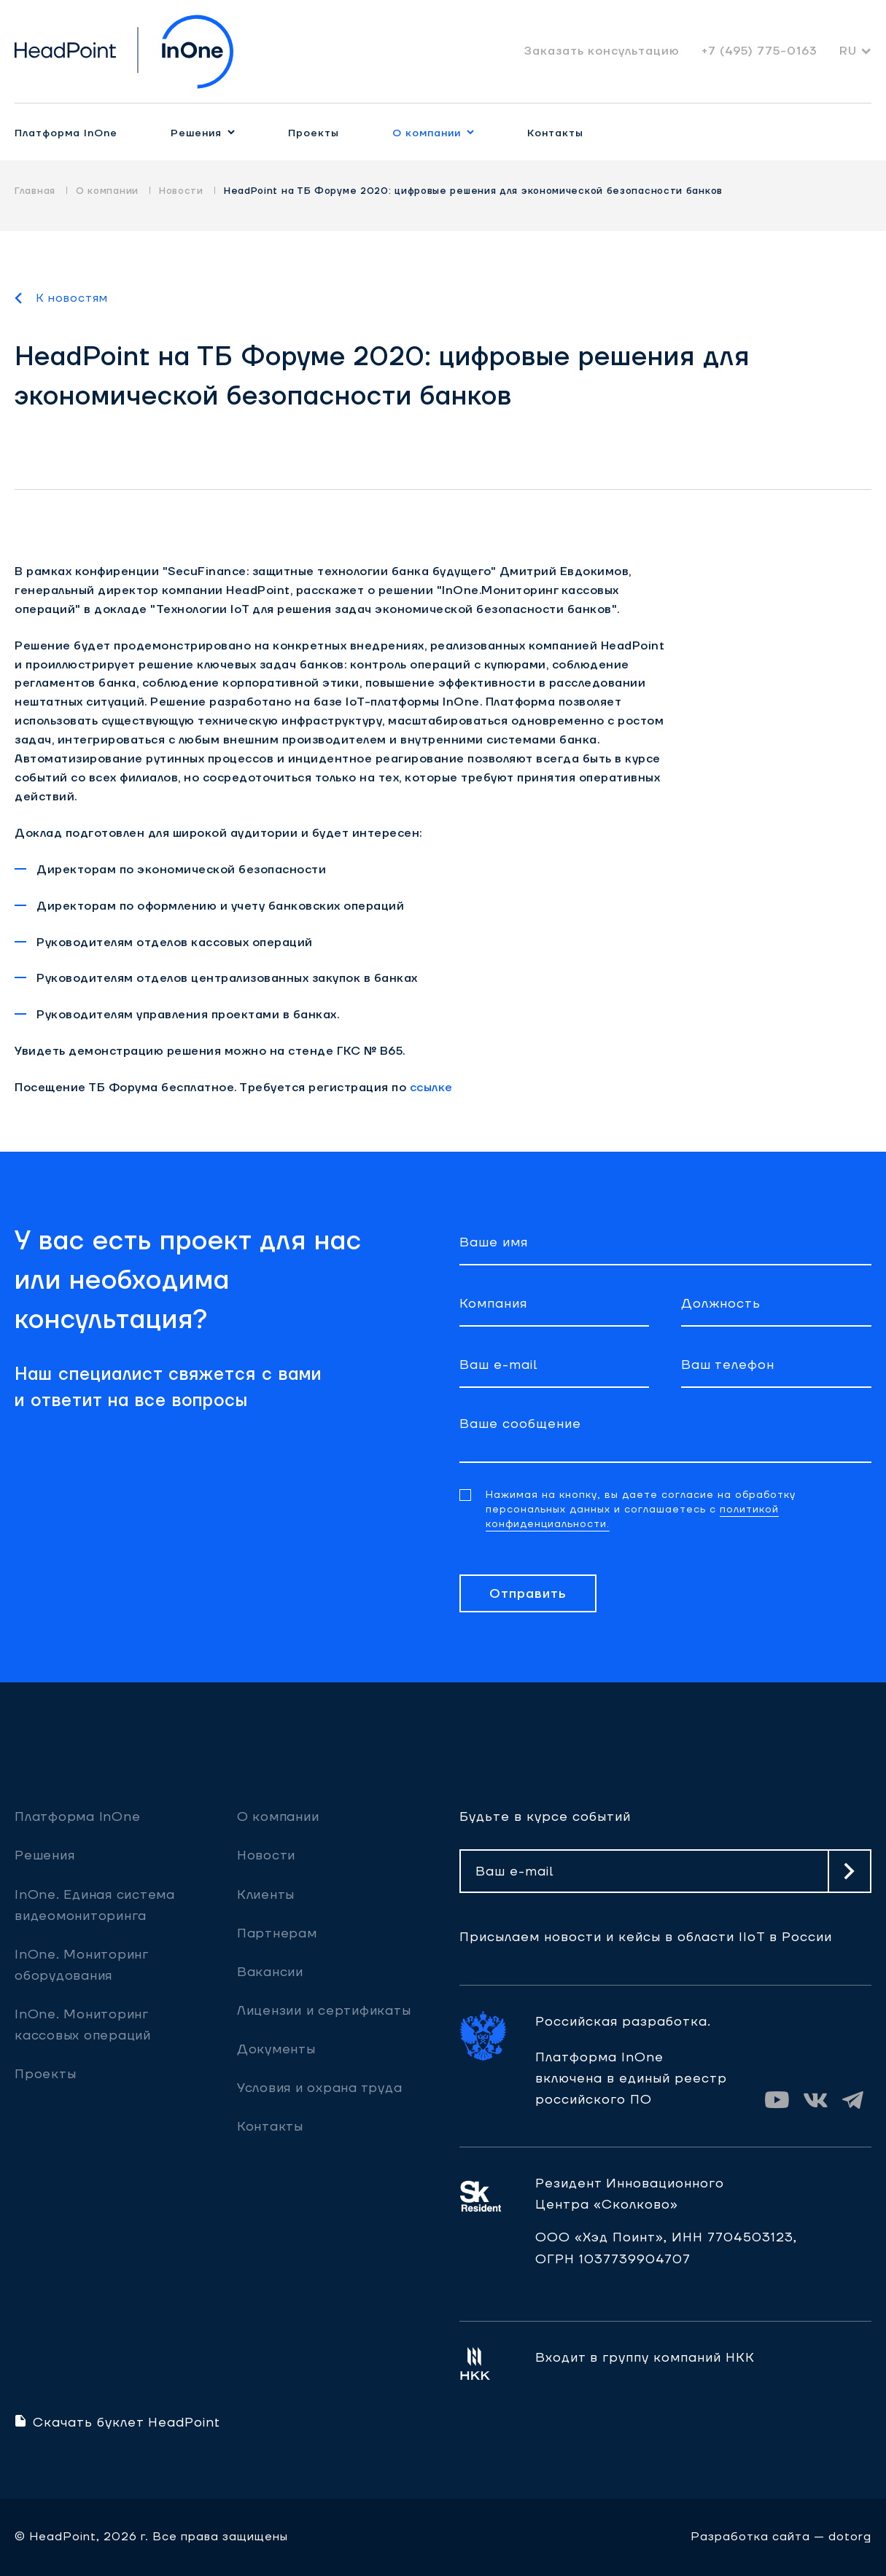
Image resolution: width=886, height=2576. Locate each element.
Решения (196, 133)
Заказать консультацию (602, 51)
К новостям (72, 298)
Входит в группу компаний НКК (645, 2357)
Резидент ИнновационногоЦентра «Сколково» (629, 2194)
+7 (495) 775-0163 (759, 51)
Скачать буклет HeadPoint (117, 2422)
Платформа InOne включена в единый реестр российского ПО (631, 2078)
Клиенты (266, 1894)
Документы (276, 2049)
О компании (426, 133)
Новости (181, 191)
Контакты (555, 133)
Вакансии (270, 1972)
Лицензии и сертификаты (324, 2010)
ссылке (431, 1087)
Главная (35, 191)
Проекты (313, 133)
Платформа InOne (66, 133)
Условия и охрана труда (320, 2088)
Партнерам (277, 1933)
